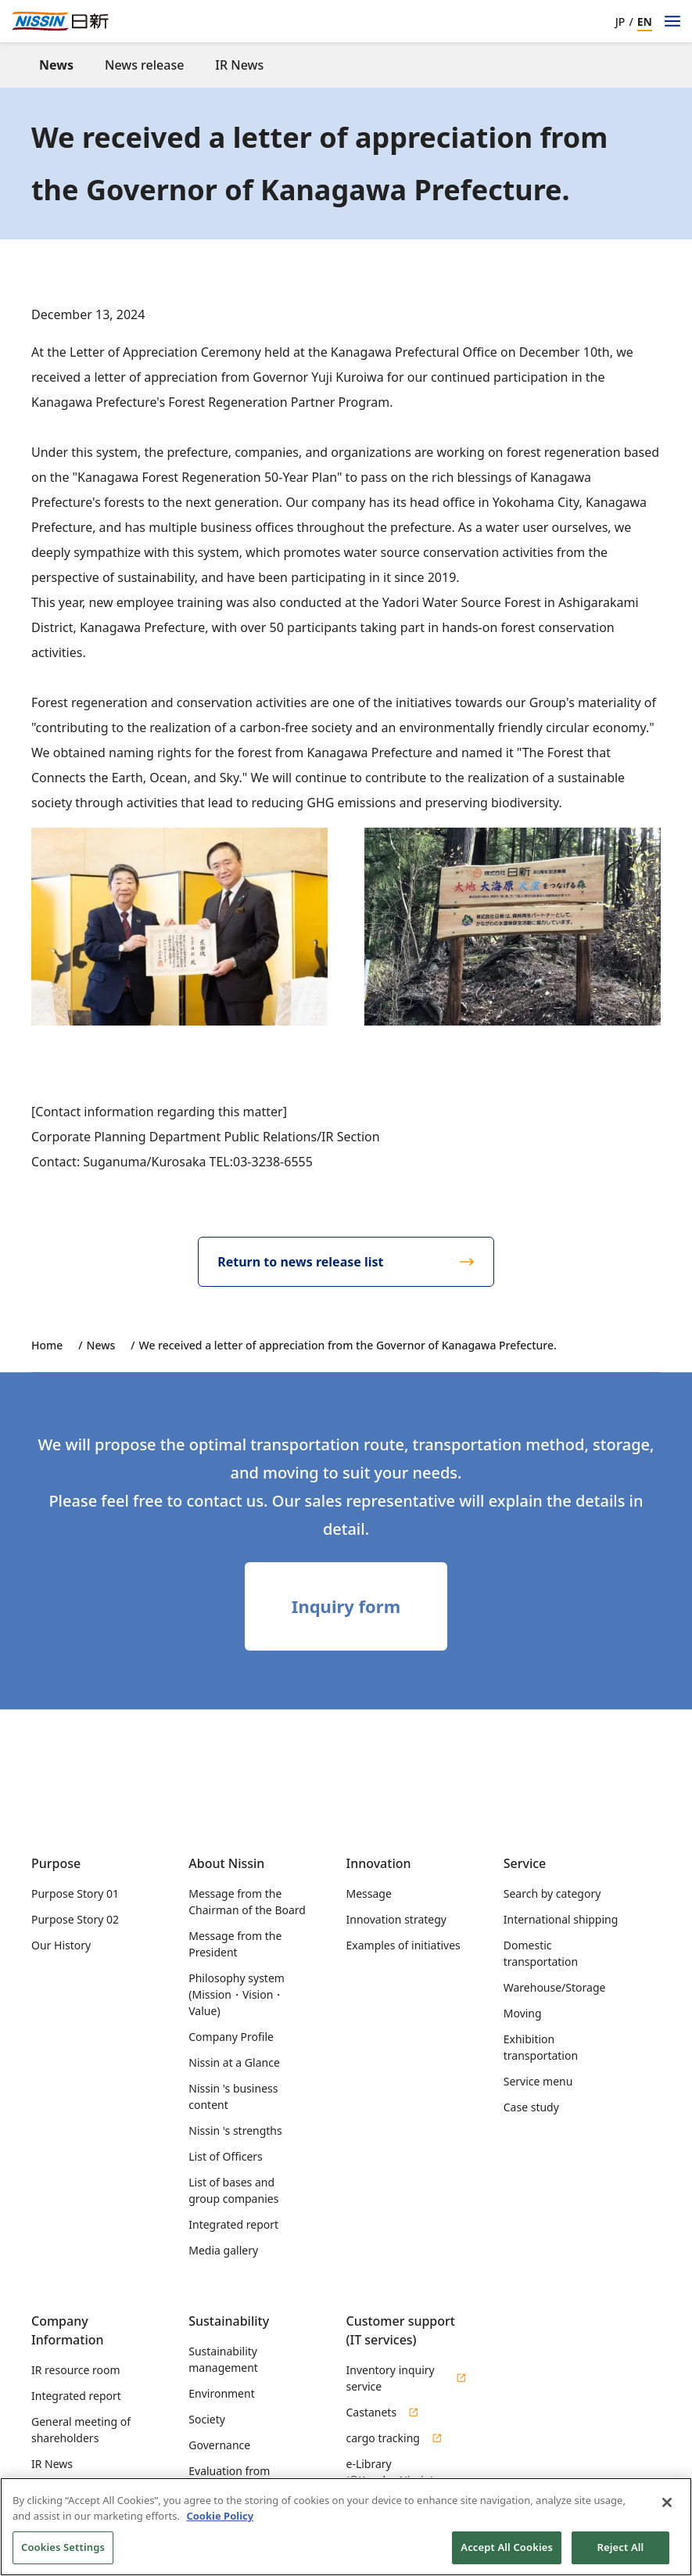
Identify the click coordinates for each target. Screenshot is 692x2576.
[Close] (667, 2508)
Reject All (620, 2553)
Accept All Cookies (507, 2553)
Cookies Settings (63, 2553)
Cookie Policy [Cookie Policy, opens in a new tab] (219, 2521)
